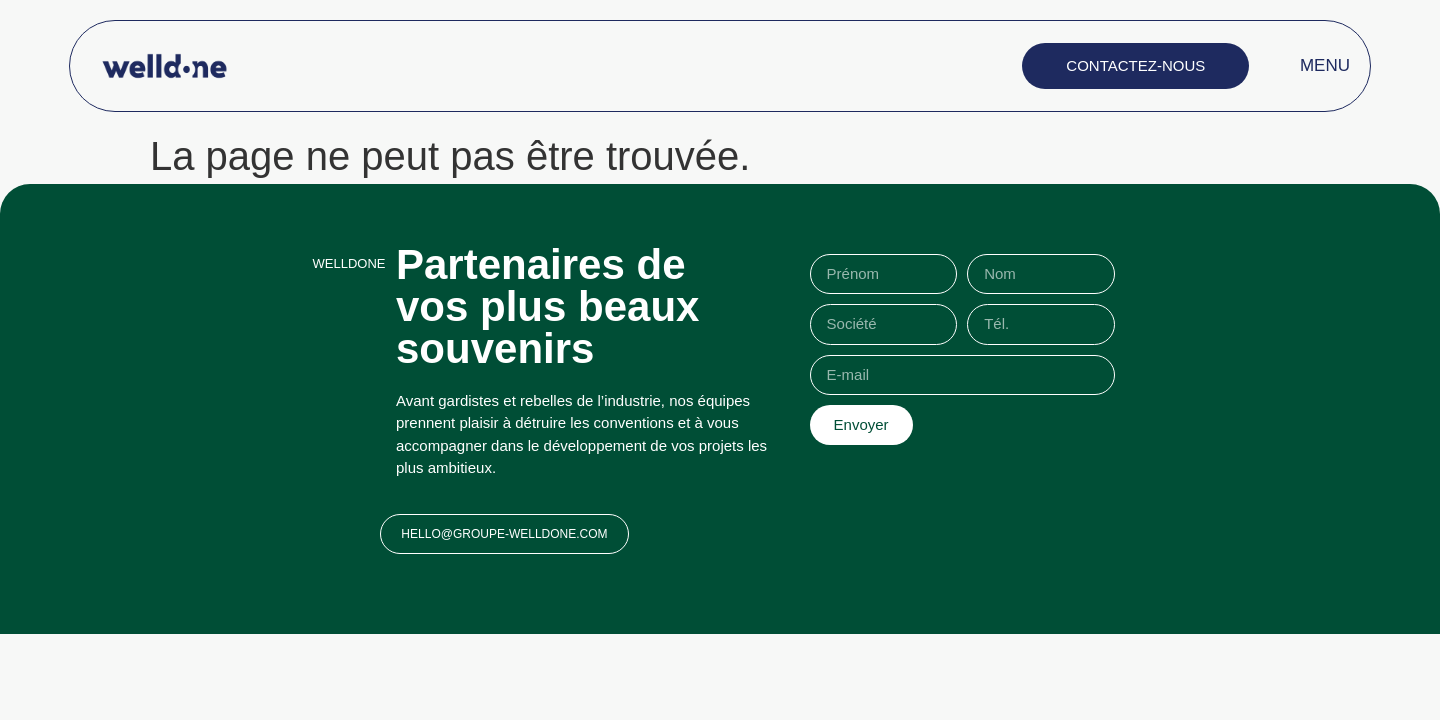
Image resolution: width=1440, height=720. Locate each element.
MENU (1325, 65)
